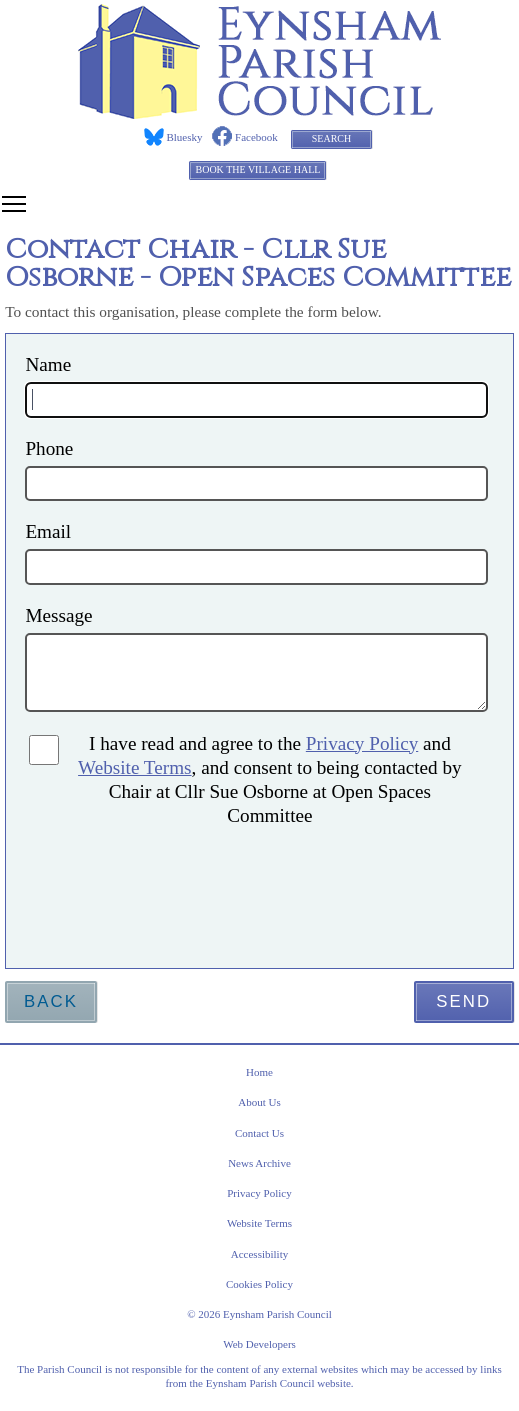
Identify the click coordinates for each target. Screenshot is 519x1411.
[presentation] (216, 885)
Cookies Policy (259, 1284)
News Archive (259, 1163)
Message (58, 615)
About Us (259, 1102)
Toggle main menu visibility (15, 201)
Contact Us (259, 1133)
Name (48, 364)
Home (259, 1072)
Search (331, 138)
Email (48, 531)
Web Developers (259, 1344)
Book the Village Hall (257, 169)
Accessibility (259, 1254)
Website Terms (134, 767)
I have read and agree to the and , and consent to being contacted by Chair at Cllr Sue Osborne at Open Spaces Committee (270, 779)
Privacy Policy (362, 743)
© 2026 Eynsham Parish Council (259, 1314)
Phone (49, 448)
